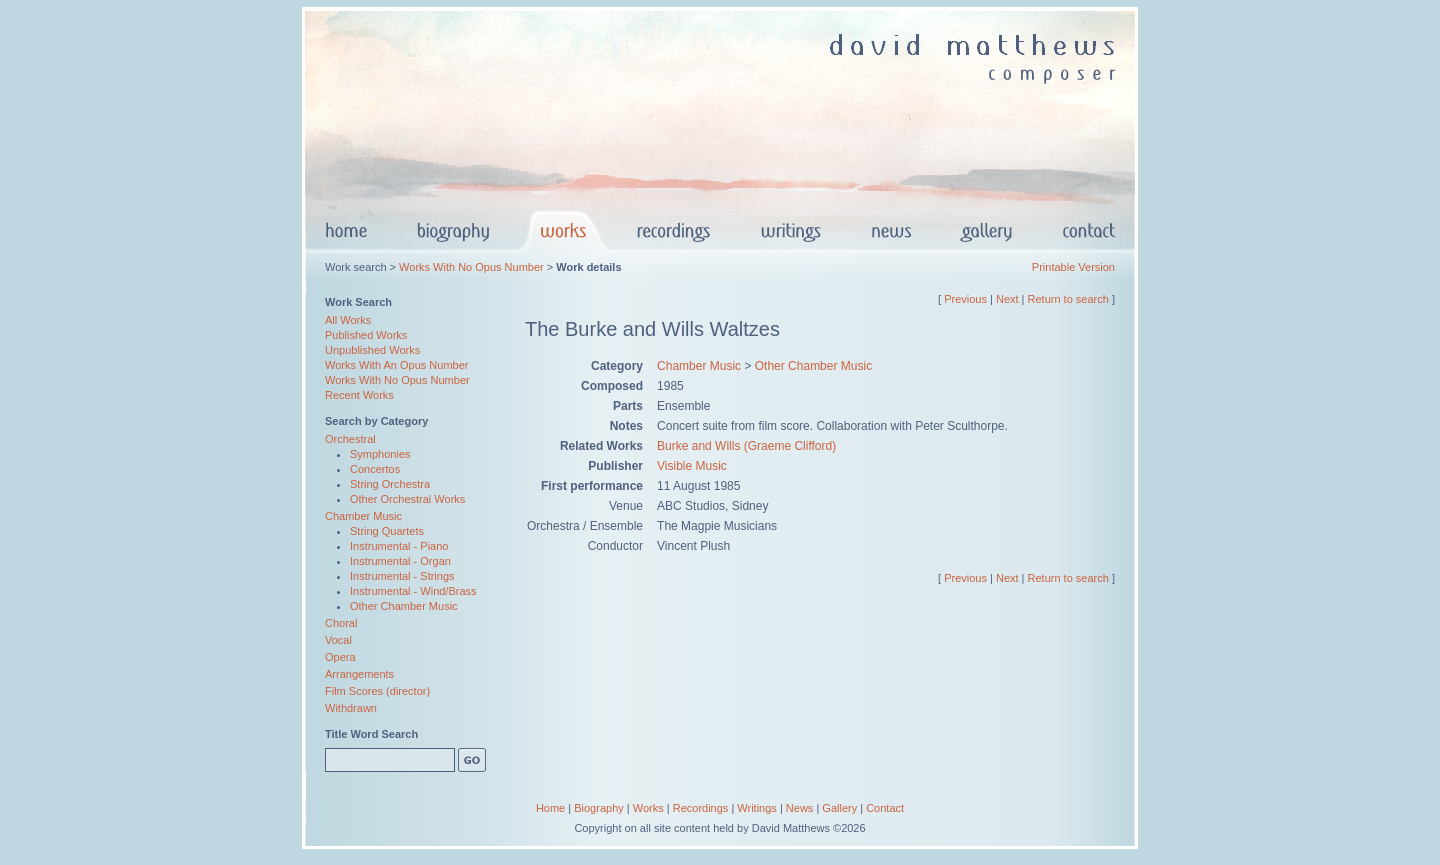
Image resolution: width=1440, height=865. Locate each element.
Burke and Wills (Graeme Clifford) (746, 446)
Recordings (701, 808)
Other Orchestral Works (407, 499)
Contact (885, 808)
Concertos (375, 469)
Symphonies (380, 454)
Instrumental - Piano (399, 546)
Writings (757, 808)
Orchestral (350, 439)
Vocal (338, 640)
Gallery (839, 808)
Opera (340, 657)
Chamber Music (363, 516)
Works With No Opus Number (471, 267)
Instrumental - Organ (400, 561)
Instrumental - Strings (402, 576)
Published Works (366, 335)
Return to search (1068, 299)
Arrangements (359, 674)
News (800, 808)
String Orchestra (390, 484)
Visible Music (692, 466)
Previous (965, 299)
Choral (341, 623)
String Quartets (387, 531)
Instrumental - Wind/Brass (413, 591)
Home (550, 808)
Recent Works (359, 395)
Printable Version (1073, 267)
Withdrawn (351, 708)
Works (648, 808)
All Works (348, 320)
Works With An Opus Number (396, 365)
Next (1007, 299)
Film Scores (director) (377, 691)
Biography (599, 808)
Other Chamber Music (404, 606)
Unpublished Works (372, 350)
